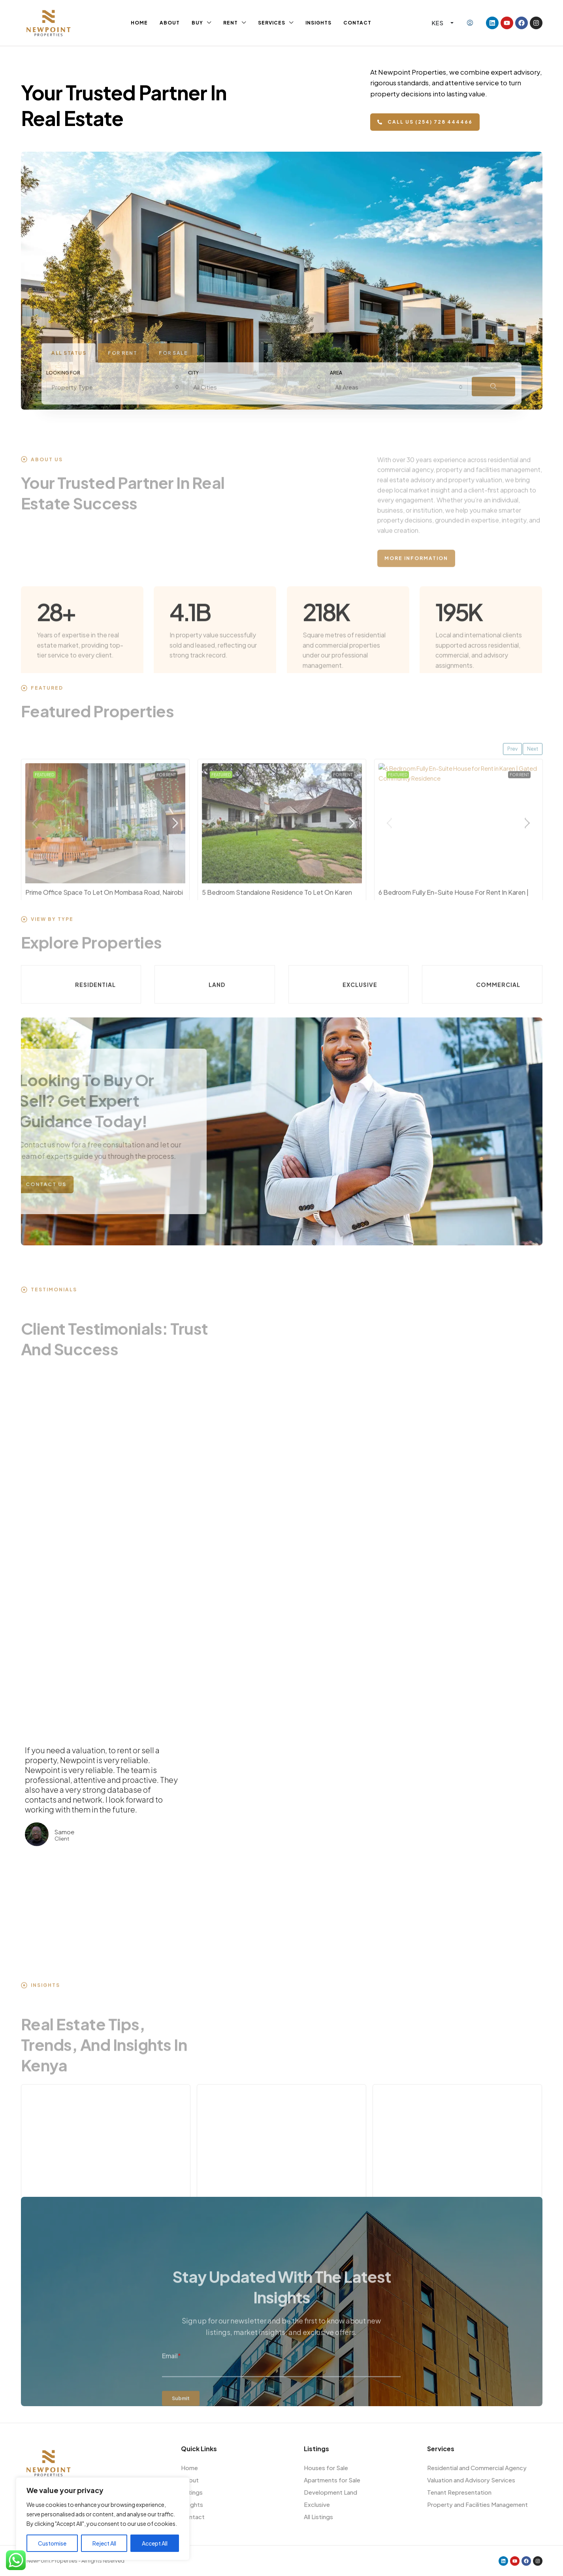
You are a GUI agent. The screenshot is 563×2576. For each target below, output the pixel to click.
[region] (103, 2518)
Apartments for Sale (332, 2480)
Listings (192, 2492)
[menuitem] (470, 23)
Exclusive (317, 2504)
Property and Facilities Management (477, 2504)
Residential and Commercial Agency (477, 2467)
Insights (318, 23)
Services (271, 23)
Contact (357, 23)
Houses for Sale (326, 2467)
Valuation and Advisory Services (471, 2480)
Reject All (104, 2543)
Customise (52, 2543)
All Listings (318, 2516)
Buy (197, 23)
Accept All (155, 2543)
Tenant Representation (459, 2492)
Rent (230, 23)
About (170, 23)
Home (139, 23)
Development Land (330, 2492)
